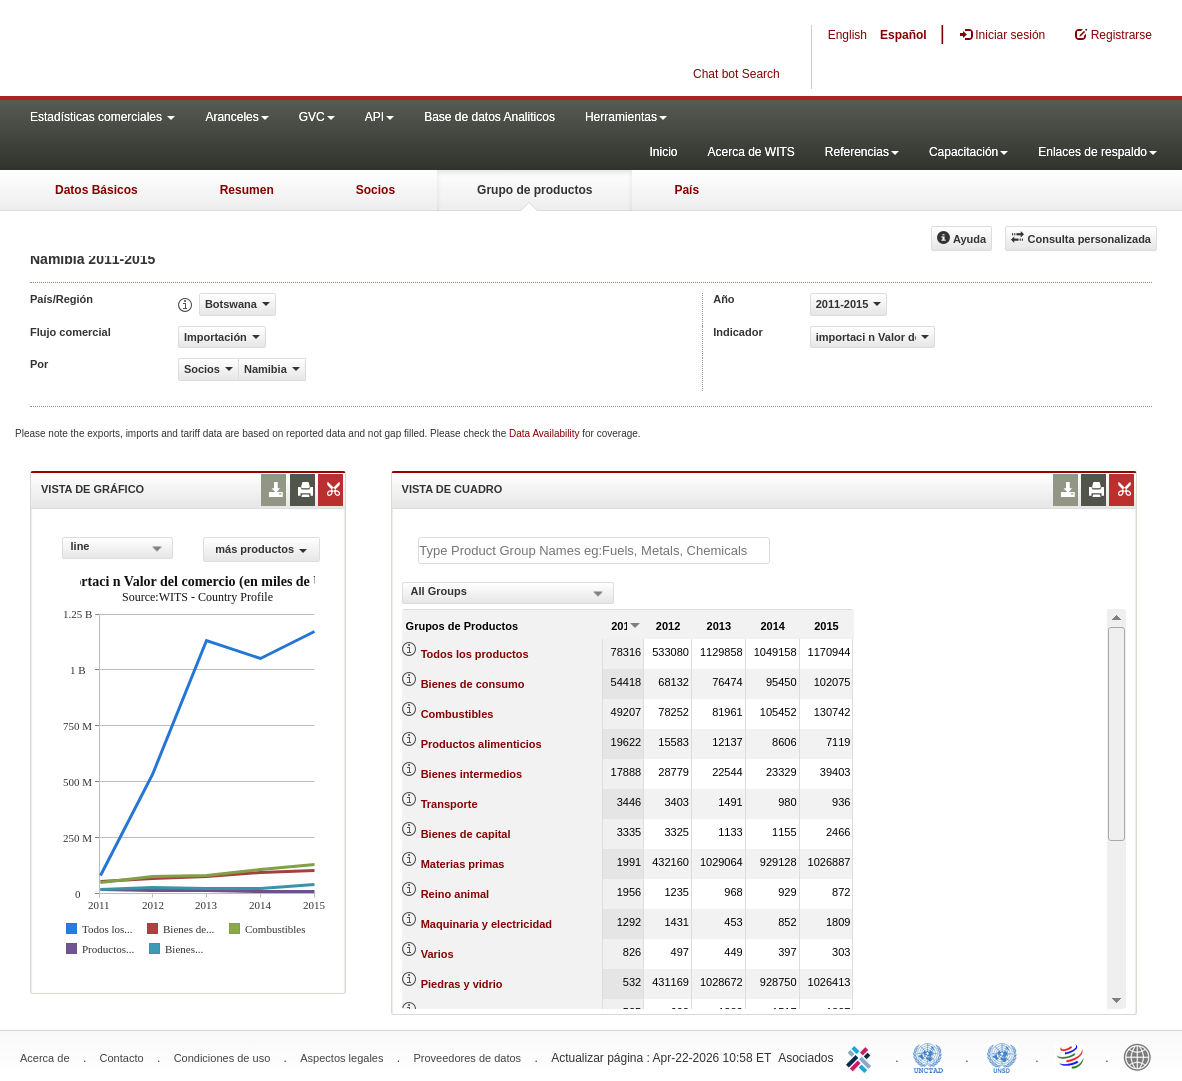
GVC (317, 117)
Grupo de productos (534, 190)
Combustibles (457, 714)
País (686, 190)
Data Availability (545, 433)
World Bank (1142, 1056)
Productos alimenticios (481, 744)
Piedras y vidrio (462, 984)
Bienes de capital (466, 834)
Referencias (862, 152)
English (847, 35)
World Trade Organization (1072, 1056)
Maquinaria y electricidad (486, 924)
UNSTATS (1002, 1056)
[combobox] (117, 548)
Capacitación (968, 152)
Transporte (449, 804)
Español (903, 35)
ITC (862, 1056)
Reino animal (455, 894)
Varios (437, 954)
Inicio (663, 152)
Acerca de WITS (750, 152)
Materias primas (463, 864)
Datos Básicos (96, 190)
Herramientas (626, 117)
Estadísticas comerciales (102, 117)
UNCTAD (932, 1056)
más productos (261, 549)
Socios (375, 190)
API (379, 117)
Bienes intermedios (471, 774)
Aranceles (236, 117)
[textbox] (594, 550)
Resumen (247, 190)
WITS (200, 50)
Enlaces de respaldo (1097, 152)
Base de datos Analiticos (489, 117)
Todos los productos (475, 654)
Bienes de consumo (473, 684)
